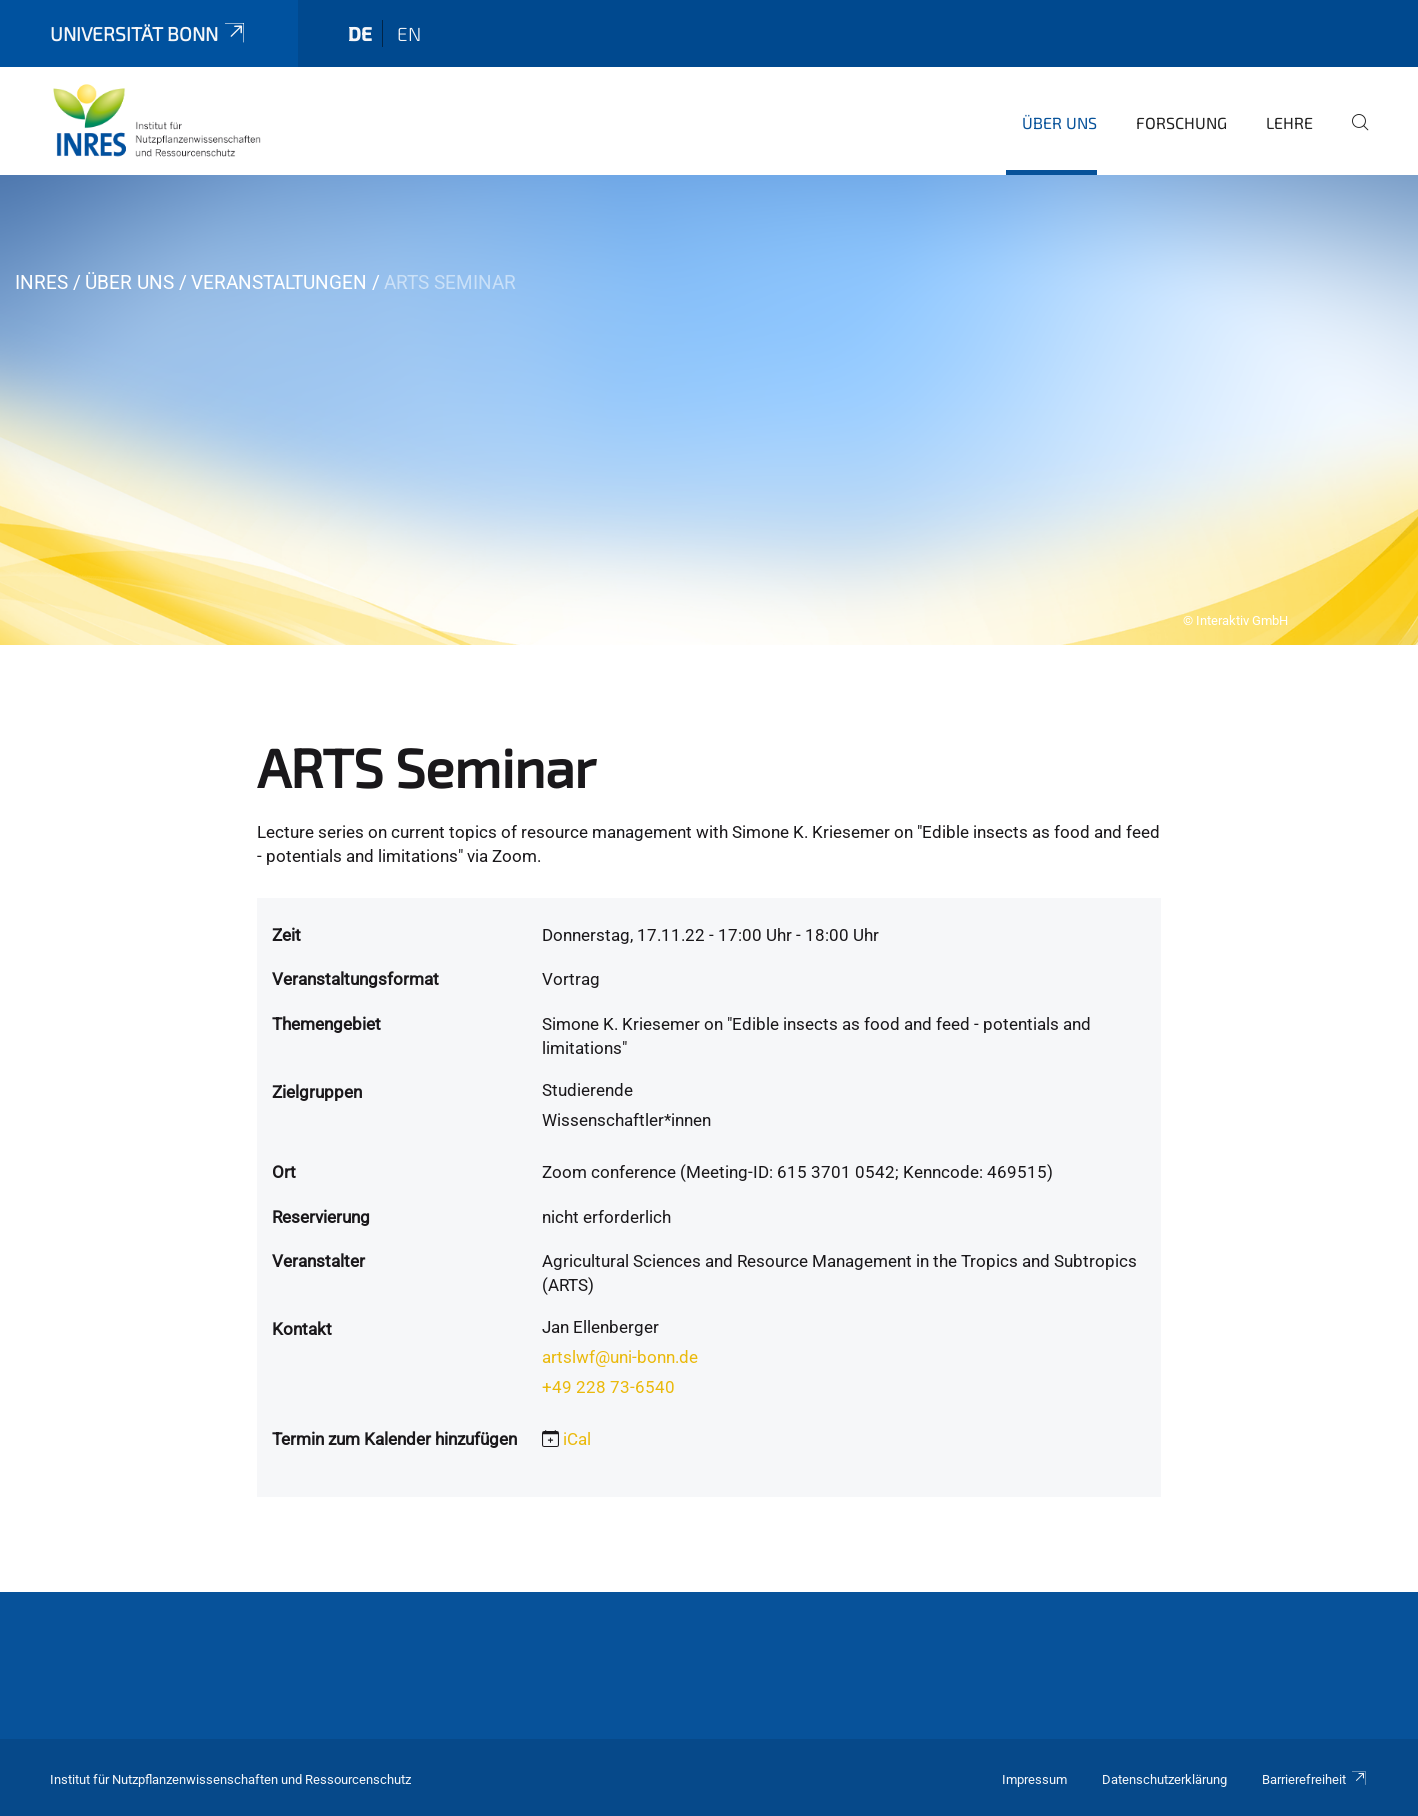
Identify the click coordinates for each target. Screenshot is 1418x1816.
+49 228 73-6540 (608, 1387)
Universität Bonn (149, 33)
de (360, 33)
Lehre (1289, 122)
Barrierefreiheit (1315, 1779)
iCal (577, 1439)
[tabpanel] (709, 410)
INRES (41, 282)
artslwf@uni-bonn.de (620, 1357)
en (409, 33)
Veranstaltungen (279, 282)
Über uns (1059, 122)
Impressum (1034, 1779)
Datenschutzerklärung (1164, 1779)
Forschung (1181, 122)
